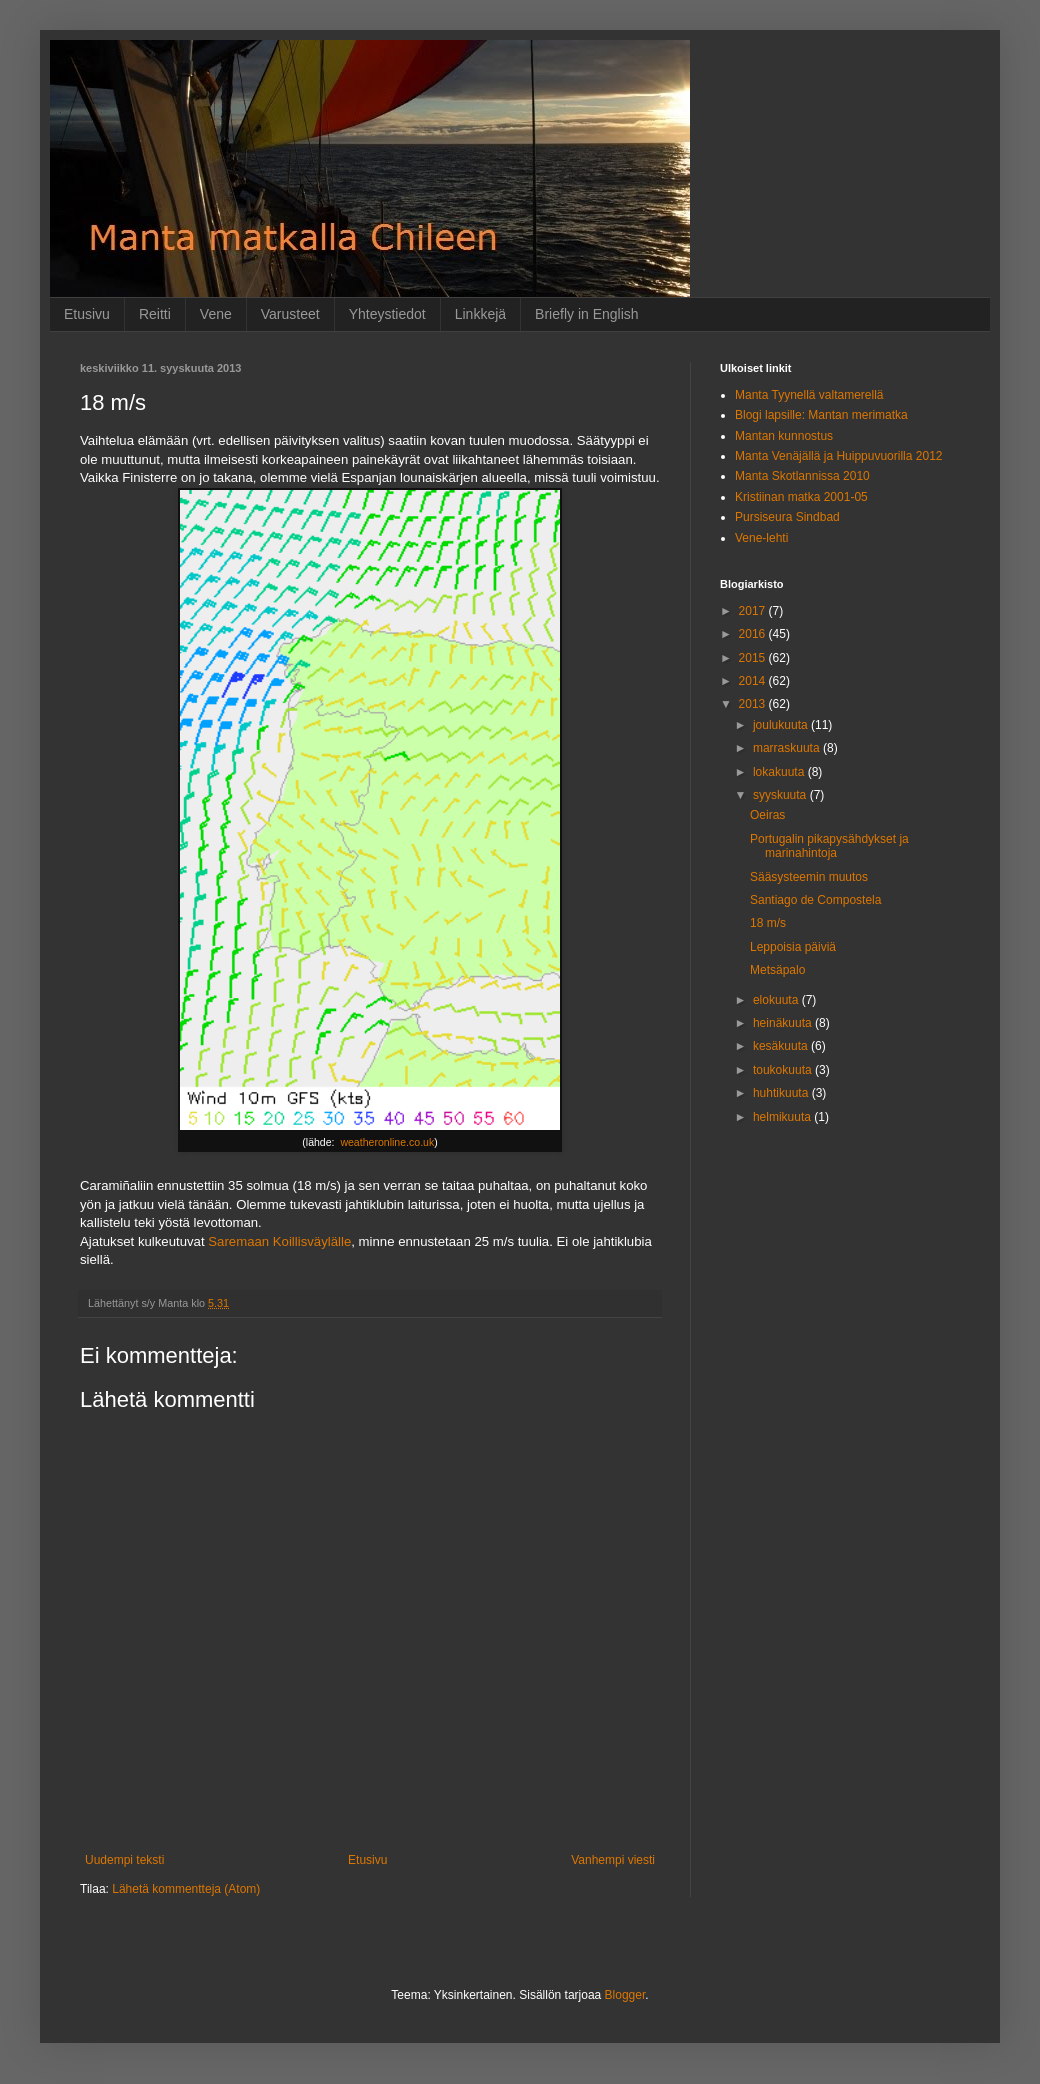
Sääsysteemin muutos (809, 877)
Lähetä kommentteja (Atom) (186, 1889)
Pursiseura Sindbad (787, 517)
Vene (216, 314)
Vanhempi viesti (613, 1860)
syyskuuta (781, 795)
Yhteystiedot (387, 314)
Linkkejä (480, 314)
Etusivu (87, 314)
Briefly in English (587, 314)
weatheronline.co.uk (387, 1142)
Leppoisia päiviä (793, 947)
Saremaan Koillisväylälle (279, 1241)
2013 (754, 704)
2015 (754, 658)
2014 (754, 681)
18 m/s (768, 923)
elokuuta (777, 1000)
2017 (754, 611)
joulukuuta (782, 725)
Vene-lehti (761, 538)
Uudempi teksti (124, 1860)
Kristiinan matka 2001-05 (801, 497)
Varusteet (290, 314)
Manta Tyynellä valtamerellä (809, 395)
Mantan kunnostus (784, 436)
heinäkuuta (784, 1023)
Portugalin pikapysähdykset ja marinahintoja (829, 846)
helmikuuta (783, 1117)
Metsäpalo (777, 970)
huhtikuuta (782, 1093)
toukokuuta (784, 1070)
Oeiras (767, 815)
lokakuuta (780, 772)
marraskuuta (788, 748)
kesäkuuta (782, 1046)
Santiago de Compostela (815, 900)
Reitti (155, 314)
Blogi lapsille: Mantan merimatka (821, 415)
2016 (754, 634)
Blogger (625, 1995)
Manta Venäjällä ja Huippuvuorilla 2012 (838, 456)
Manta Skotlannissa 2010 (802, 476)
